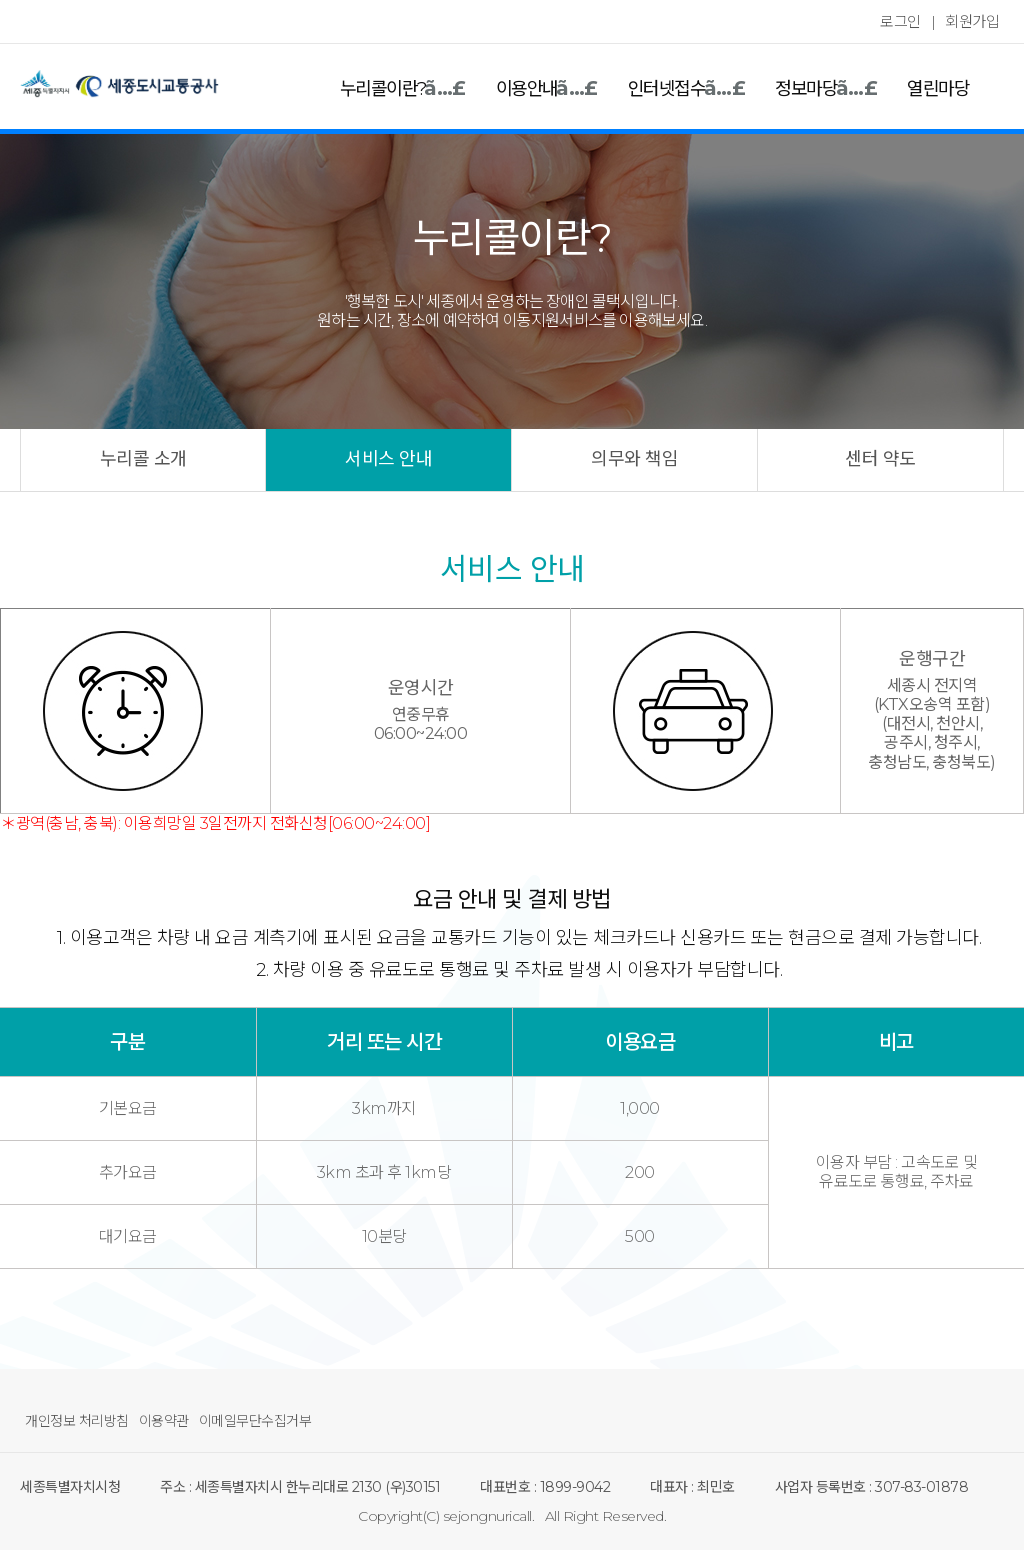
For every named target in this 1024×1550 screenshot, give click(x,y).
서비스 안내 (388, 459)
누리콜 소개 (143, 459)
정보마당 (806, 89)
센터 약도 (880, 459)
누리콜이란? (383, 89)
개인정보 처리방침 (77, 1421)
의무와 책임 (634, 459)
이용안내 (527, 89)
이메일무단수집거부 (255, 1421)
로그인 (900, 21)
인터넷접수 (667, 89)
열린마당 (938, 89)
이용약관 (164, 1421)
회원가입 (972, 21)
